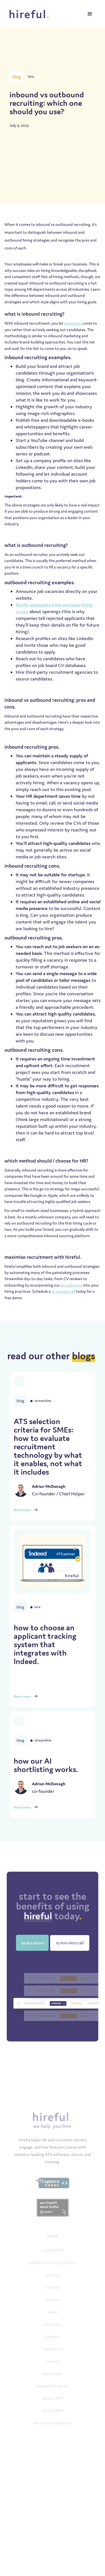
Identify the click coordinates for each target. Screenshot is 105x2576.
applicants (73, 323)
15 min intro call (70, 1942)
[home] (30, 14)
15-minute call (63, 1291)
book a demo (32, 1942)
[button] (89, 14)
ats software (71, 1285)
